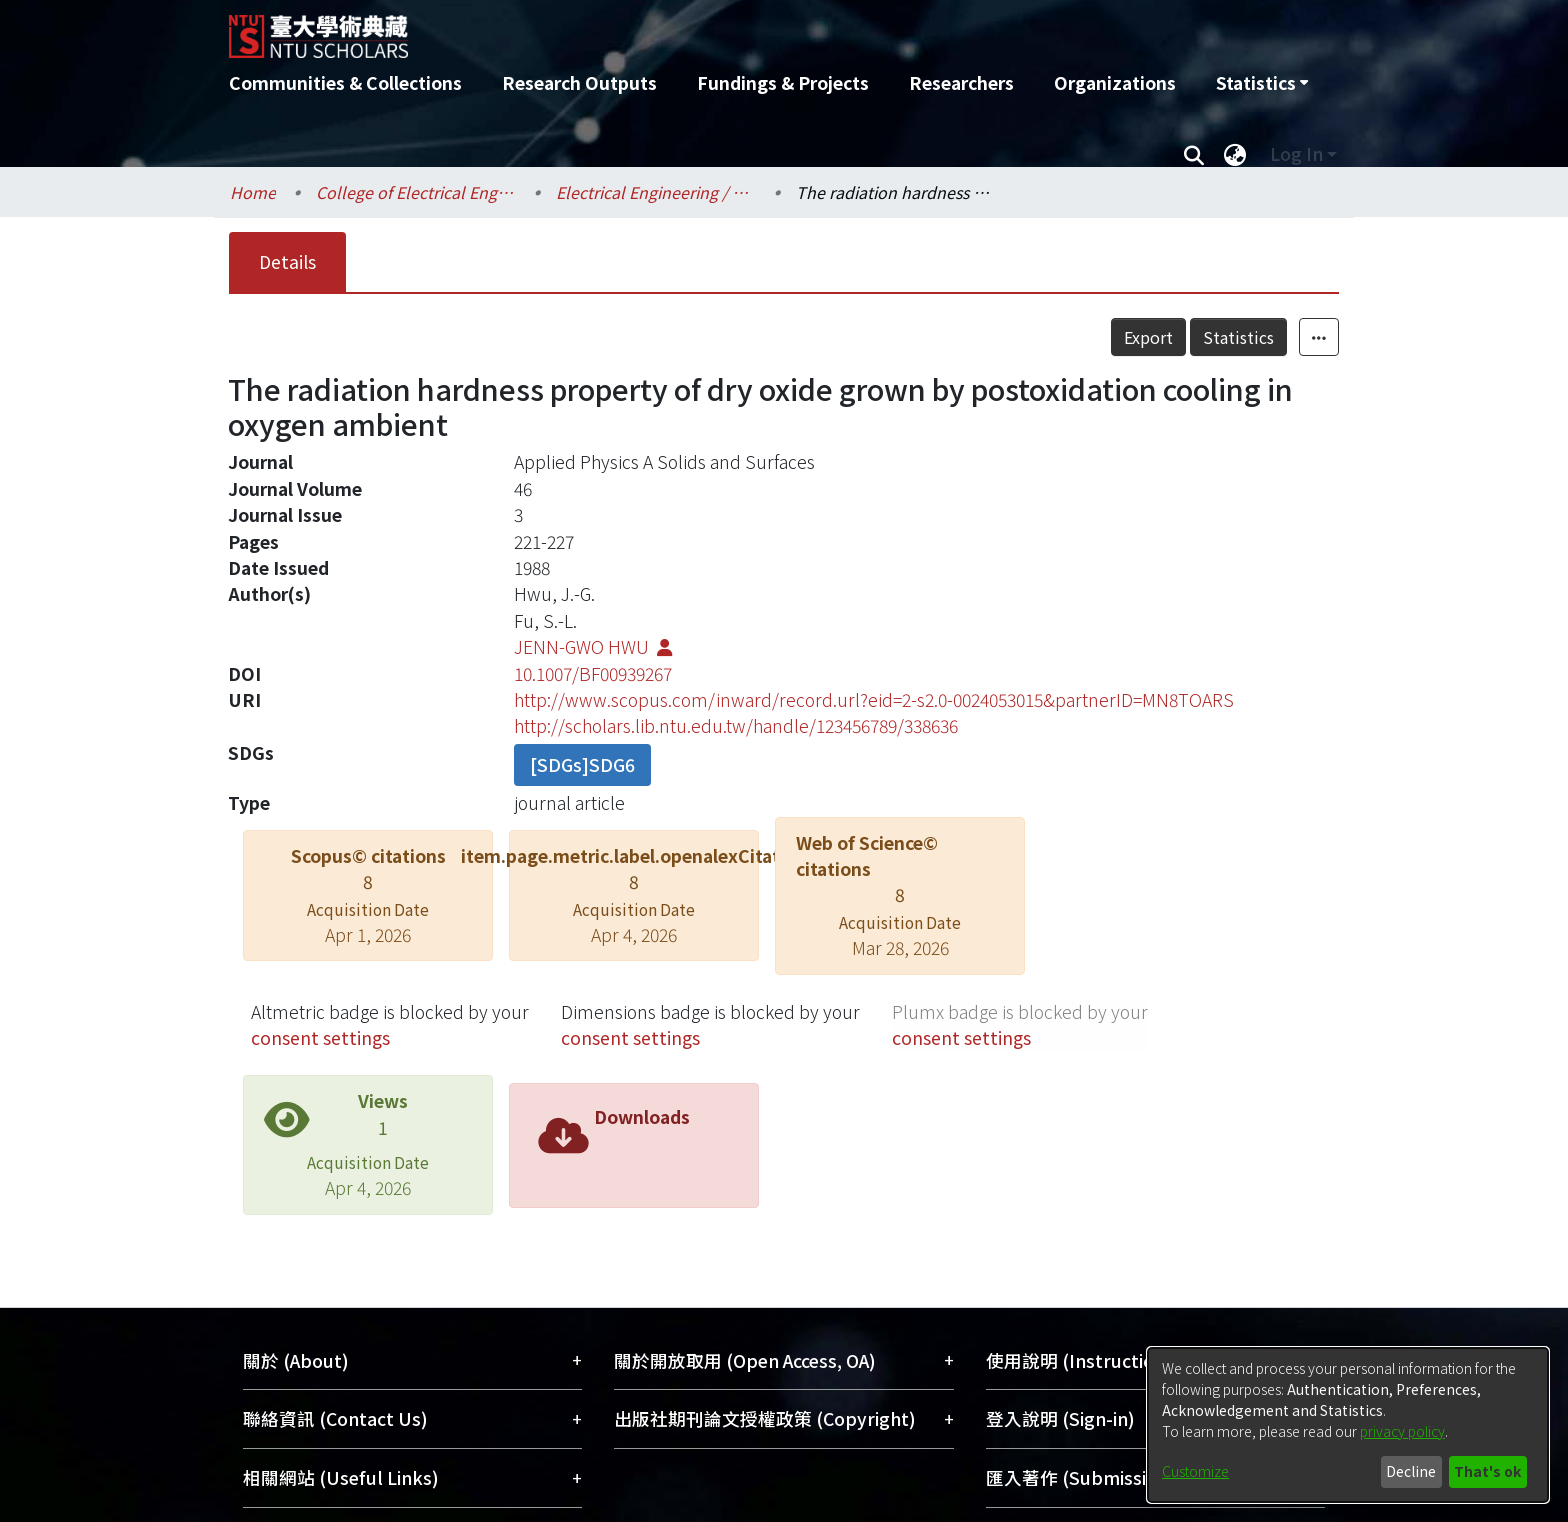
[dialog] (1348, 1425)
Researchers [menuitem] (961, 82)
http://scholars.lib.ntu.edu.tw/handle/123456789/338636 (736, 725)
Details (287, 261)
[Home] (676, 29)
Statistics (1238, 337)
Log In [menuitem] (1296, 153)
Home (253, 192)
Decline (1411, 1471)
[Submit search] (1193, 154)
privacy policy (1402, 1431)
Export (1148, 337)
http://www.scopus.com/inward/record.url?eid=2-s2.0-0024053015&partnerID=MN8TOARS (874, 699)
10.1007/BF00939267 (593, 673)
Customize (1195, 1471)
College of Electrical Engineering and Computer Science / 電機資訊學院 (416, 192)
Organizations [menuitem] (1115, 82)
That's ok (1487, 1471)
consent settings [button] (320, 1037)
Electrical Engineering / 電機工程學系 (656, 192)
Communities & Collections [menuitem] (345, 82)
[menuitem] (1262, 83)
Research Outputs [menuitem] (579, 82)
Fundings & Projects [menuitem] (783, 82)
